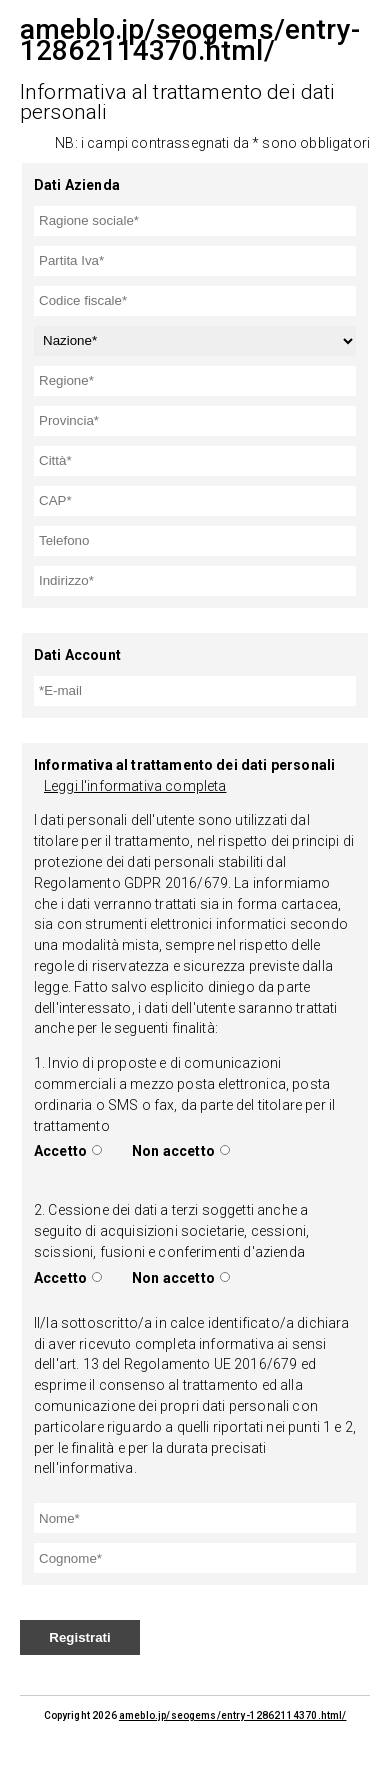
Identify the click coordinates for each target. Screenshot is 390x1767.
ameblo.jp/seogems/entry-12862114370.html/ (233, 1715)
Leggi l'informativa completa (135, 786)
